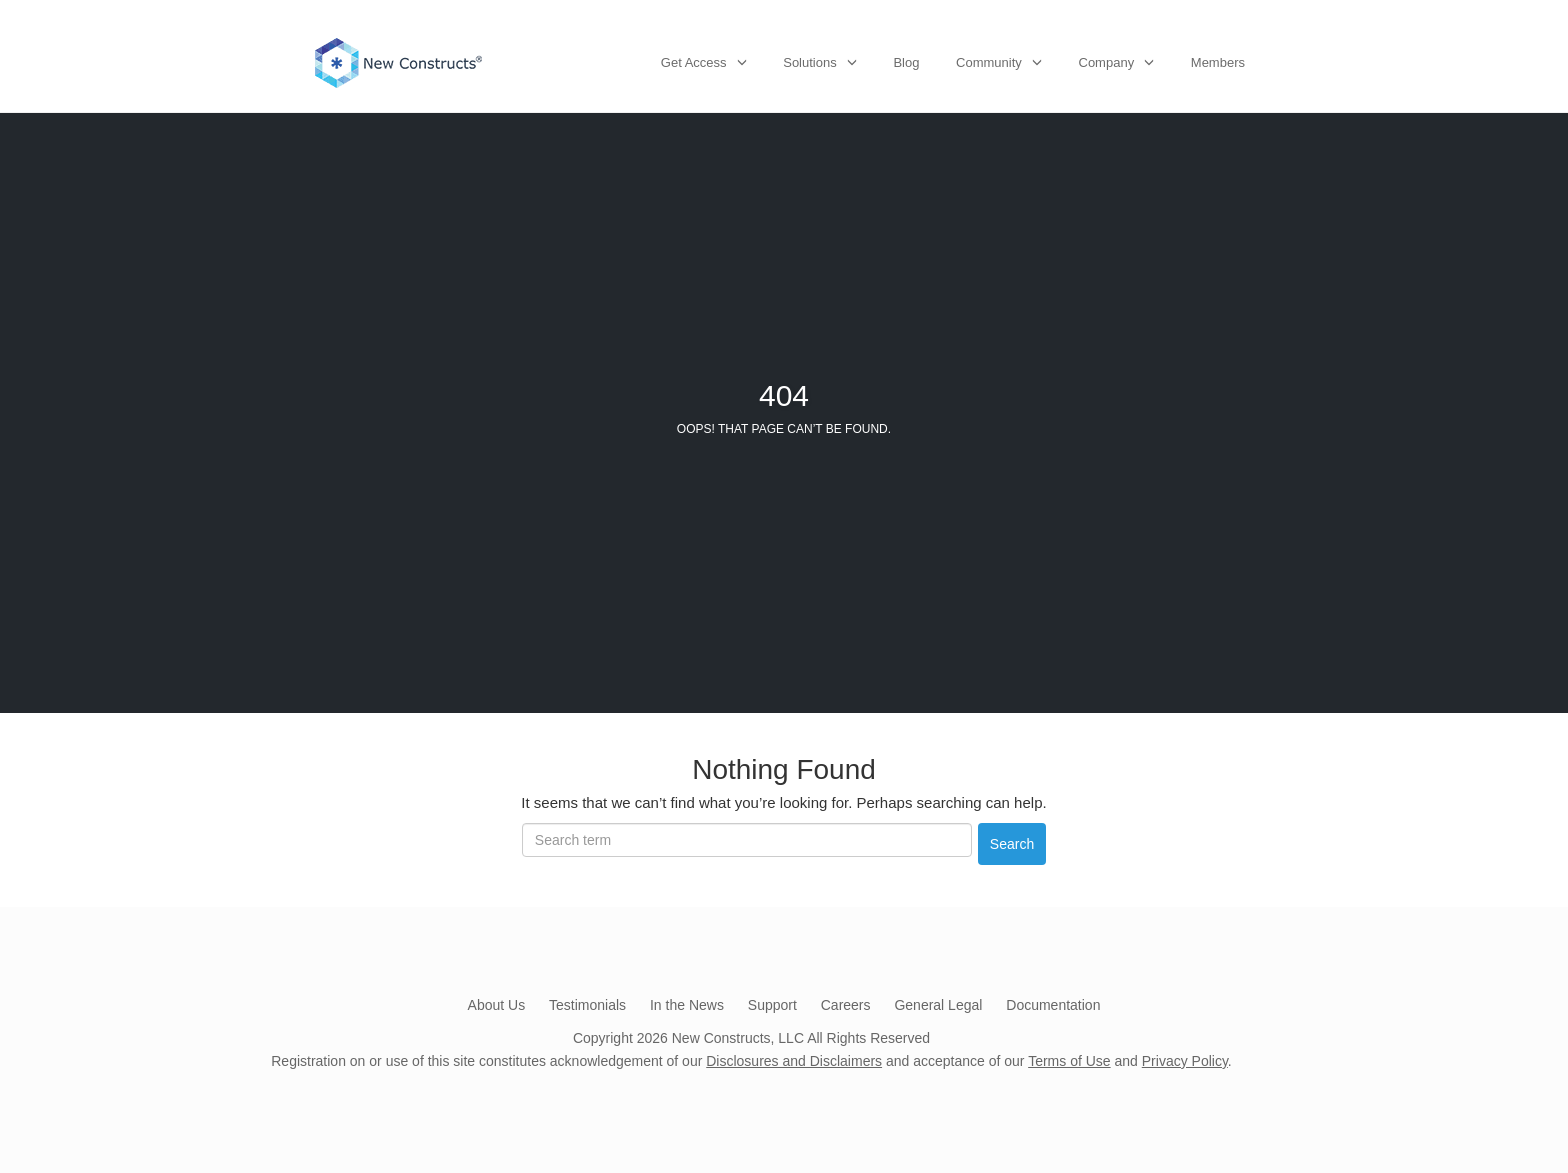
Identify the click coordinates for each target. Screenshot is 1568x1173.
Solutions (809, 62)
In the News (687, 1005)
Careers (846, 1005)
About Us (497, 1005)
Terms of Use (1069, 1061)
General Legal (938, 1005)
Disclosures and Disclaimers (794, 1061)
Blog (906, 62)
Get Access (694, 62)
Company (1107, 62)
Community (989, 62)
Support (772, 1005)
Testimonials (587, 1005)
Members (1218, 62)
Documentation (1053, 1005)
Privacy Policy (1185, 1061)
